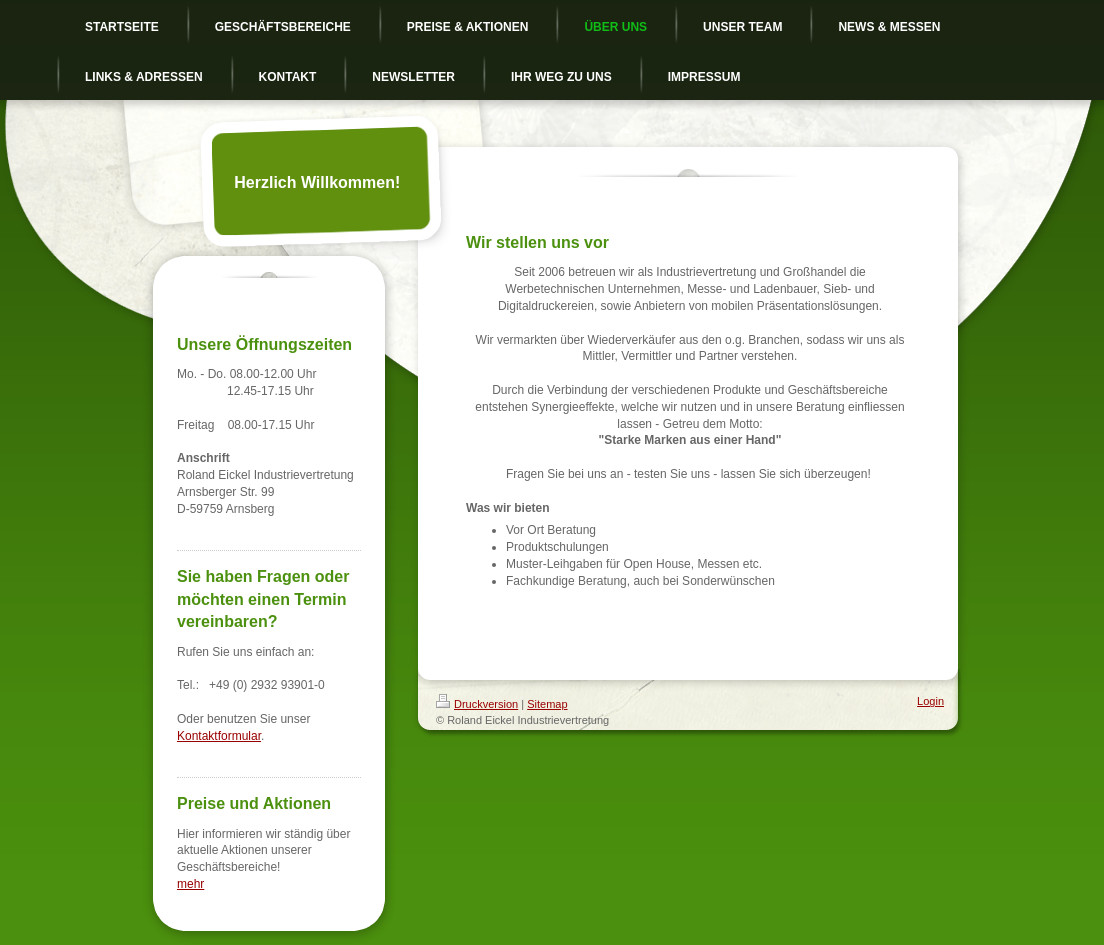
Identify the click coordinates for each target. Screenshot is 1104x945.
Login (930, 701)
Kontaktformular (219, 736)
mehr (190, 884)
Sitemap (547, 704)
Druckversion (477, 704)
